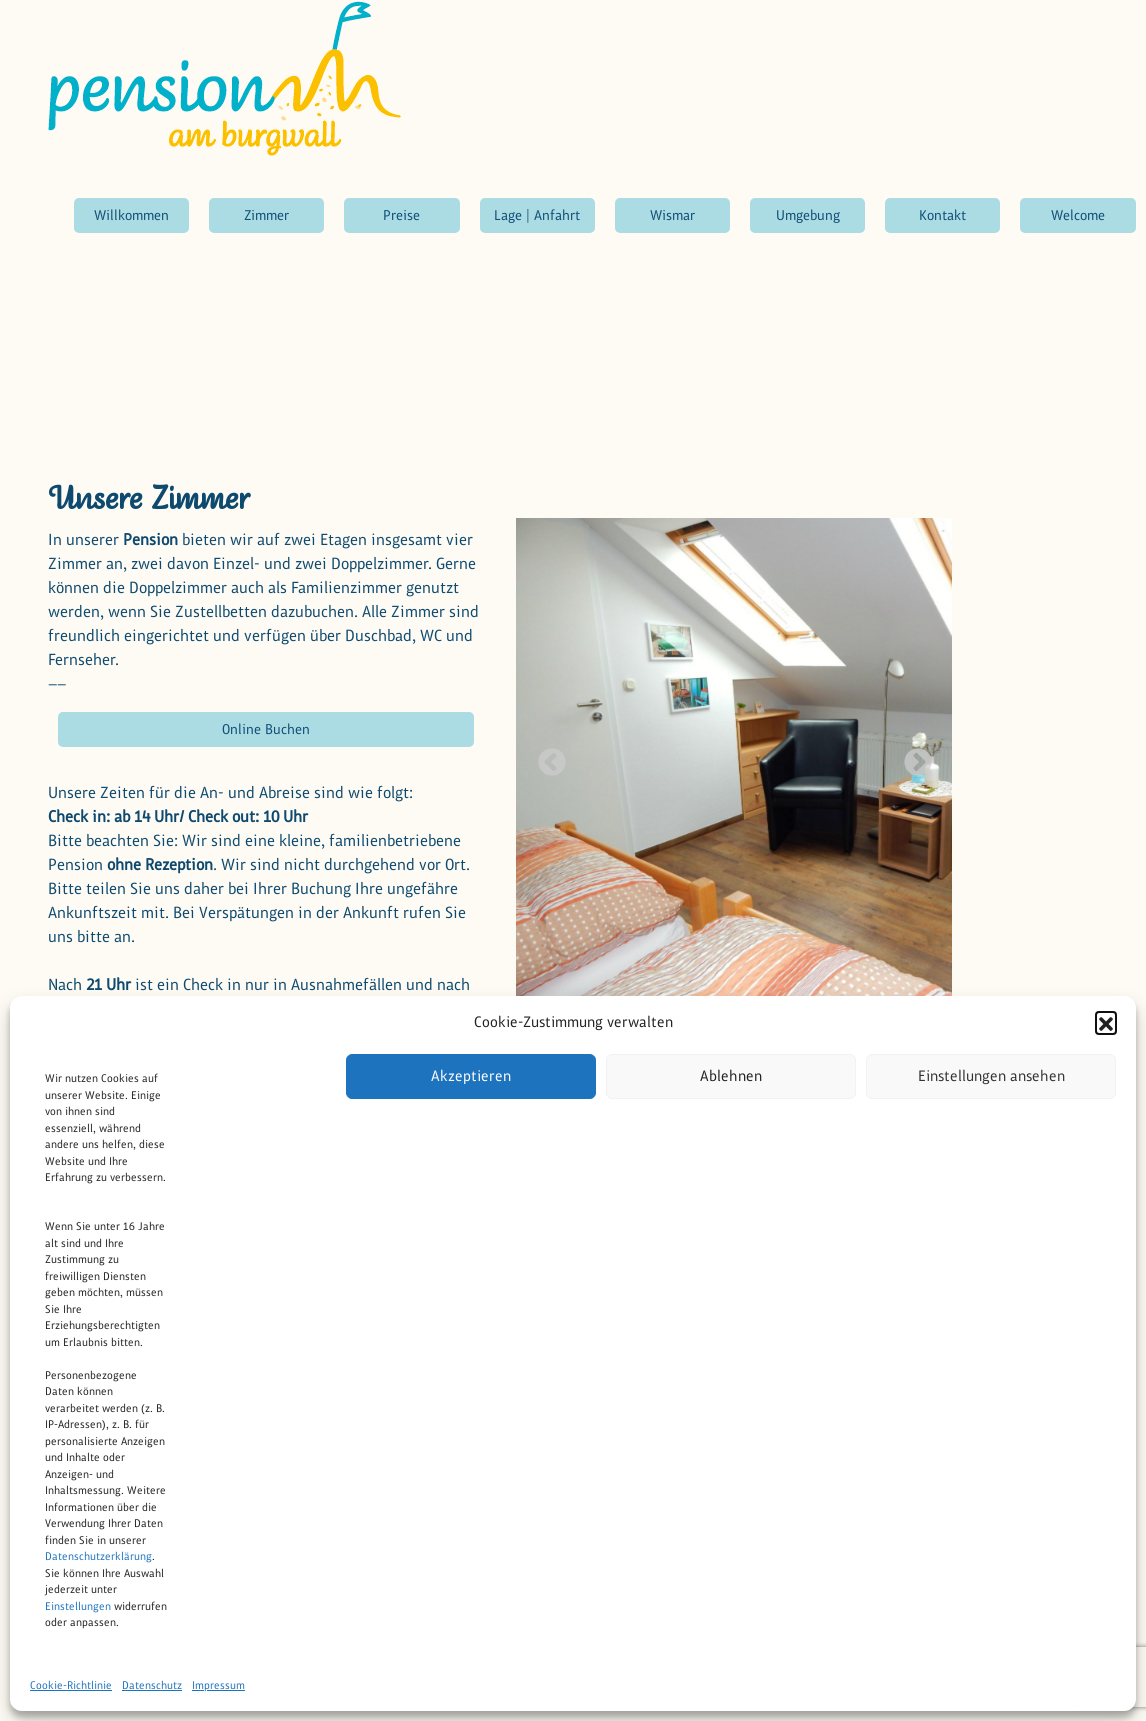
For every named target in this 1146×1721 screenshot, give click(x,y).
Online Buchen (266, 729)
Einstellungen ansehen (991, 1075)
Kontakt (942, 215)
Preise (401, 215)
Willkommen (131, 215)
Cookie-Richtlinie (71, 1685)
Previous (546, 757)
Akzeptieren (471, 1075)
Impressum (218, 1685)
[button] (1106, 1022)
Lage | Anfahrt (537, 215)
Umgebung (808, 215)
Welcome (1078, 215)
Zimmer (266, 215)
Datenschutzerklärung (98, 1556)
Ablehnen (731, 1075)
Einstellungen (78, 1606)
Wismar (672, 215)
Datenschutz (152, 1685)
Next (912, 757)
